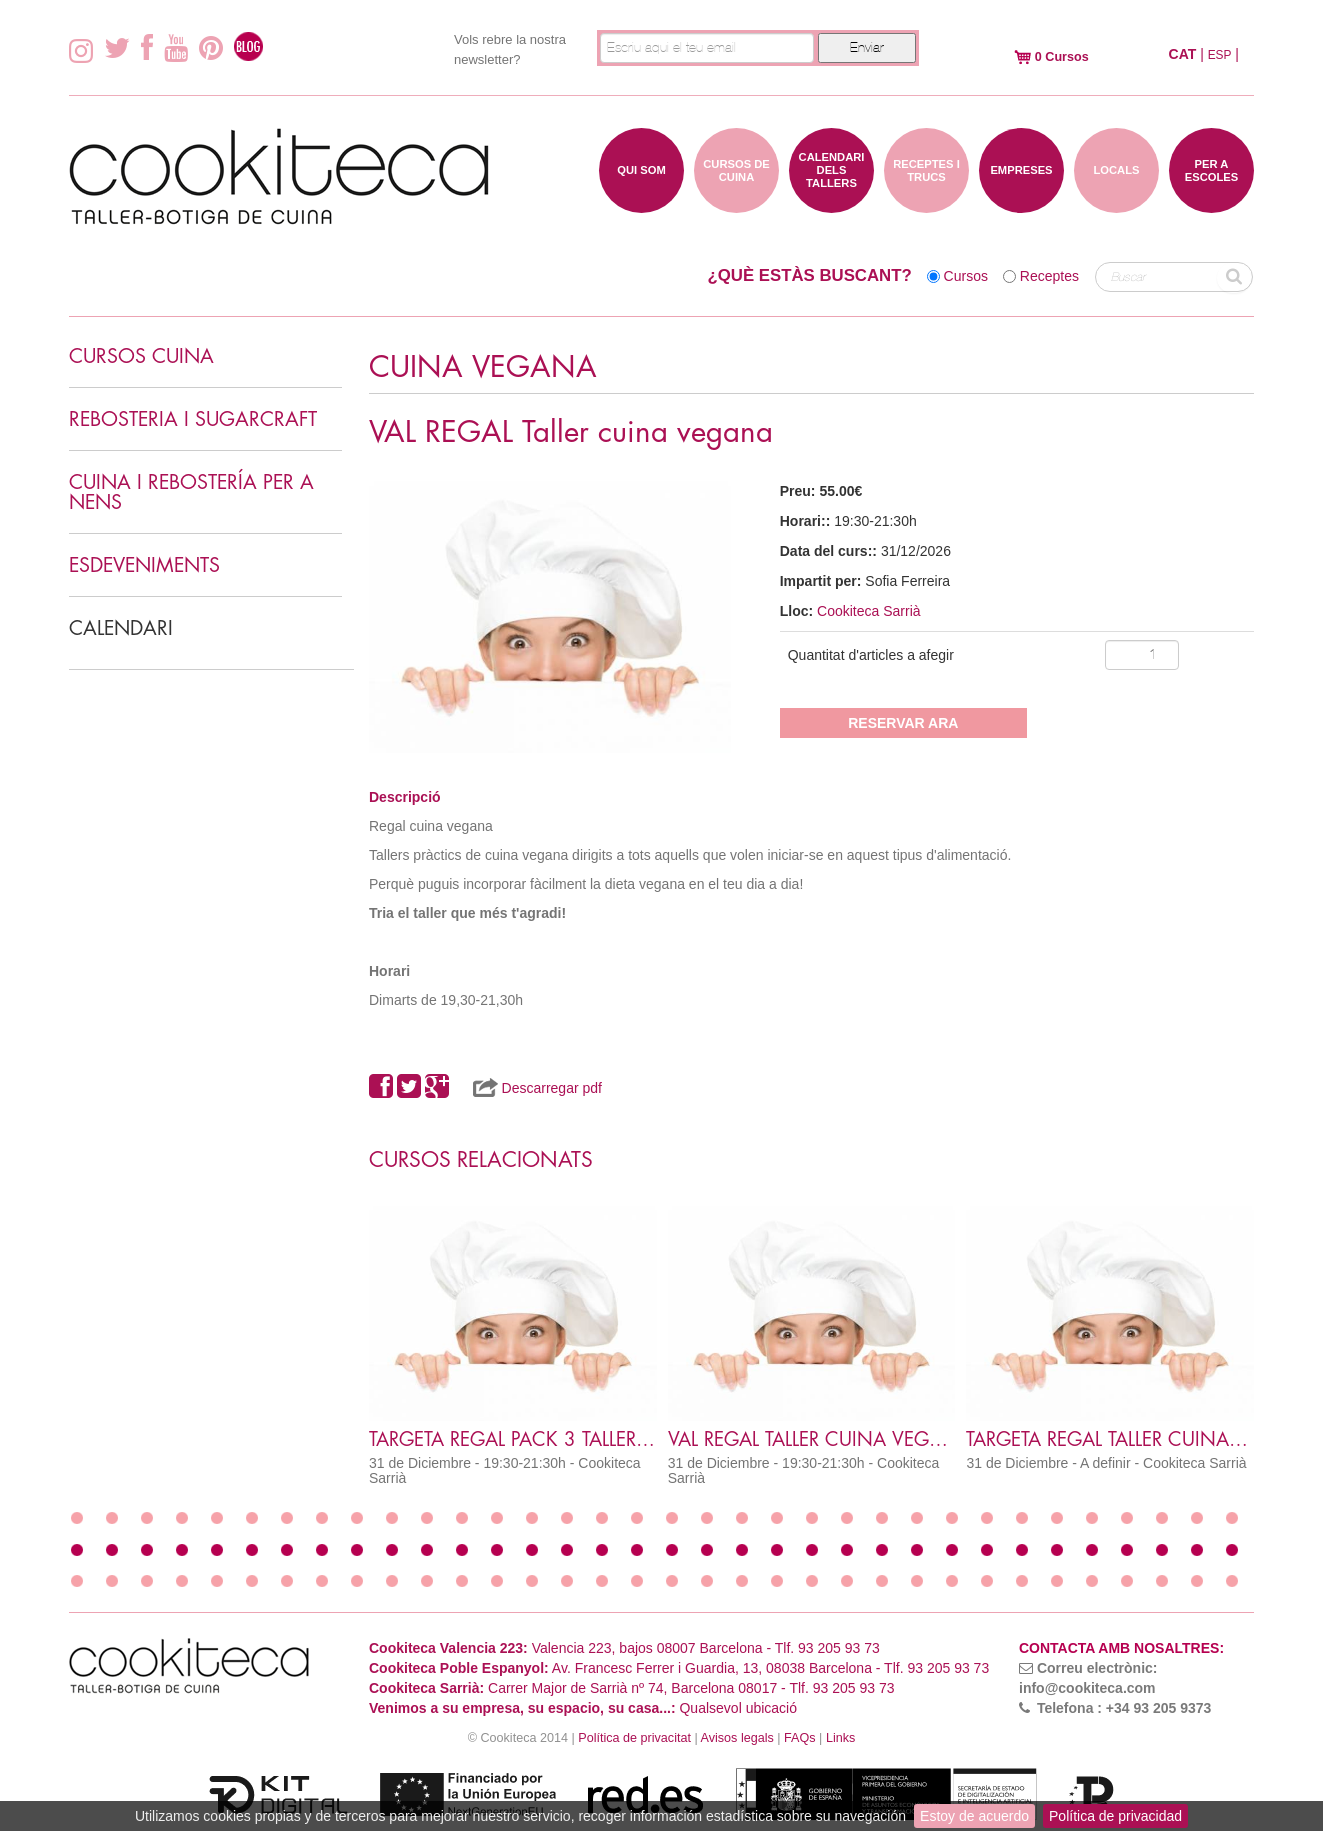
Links (840, 1738)
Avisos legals (737, 1738)
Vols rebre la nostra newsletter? (510, 49)
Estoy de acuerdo (974, 1816)
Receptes (1049, 276)
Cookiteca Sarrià (869, 611)
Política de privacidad (1115, 1816)
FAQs (800, 1738)
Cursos (966, 276)
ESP (1220, 55)
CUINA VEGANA (483, 367)
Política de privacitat (634, 1738)
